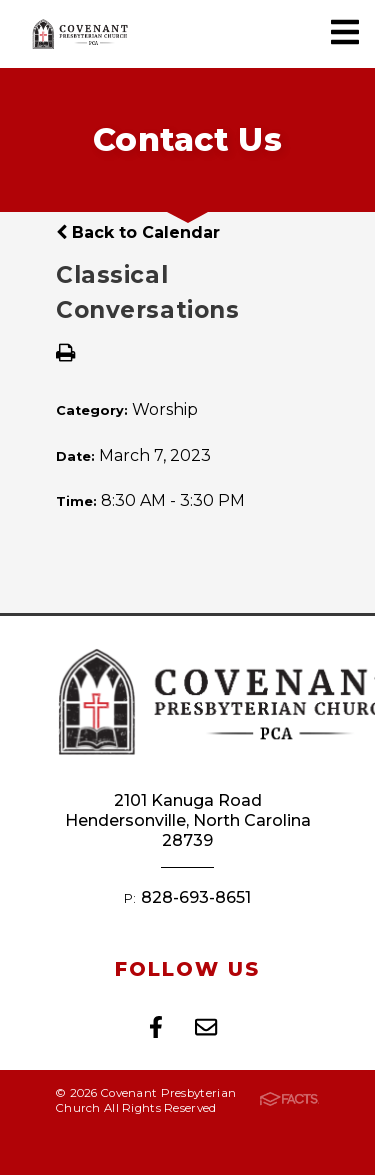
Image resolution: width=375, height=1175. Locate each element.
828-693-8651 (196, 897)
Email (206, 1027)
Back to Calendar (138, 232)
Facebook (156, 1027)
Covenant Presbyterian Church (80, 34)
